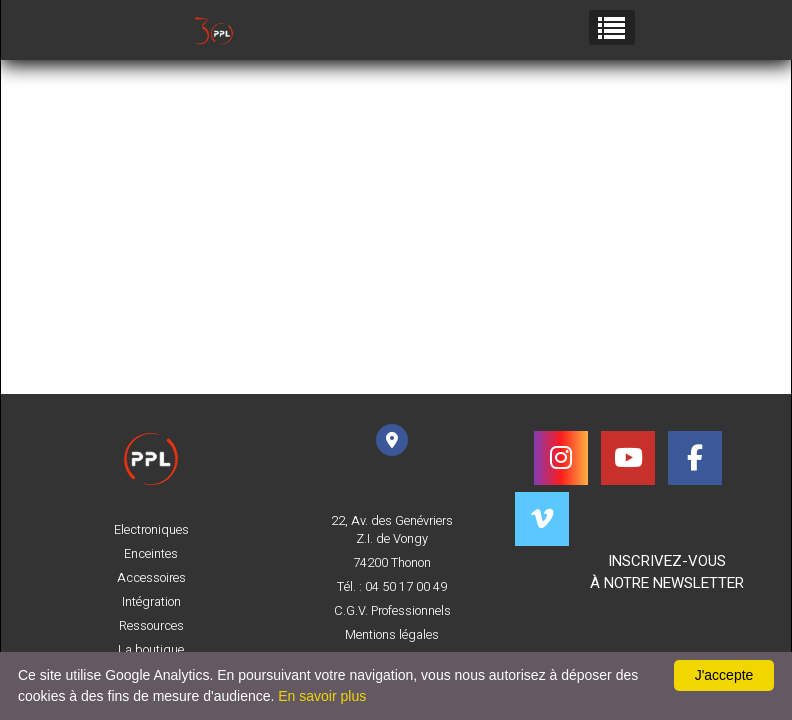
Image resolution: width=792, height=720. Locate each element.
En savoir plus (322, 696)
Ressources (151, 626)
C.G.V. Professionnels (392, 611)
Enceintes (151, 554)
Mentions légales (392, 635)
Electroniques (151, 530)
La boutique (151, 650)
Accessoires (151, 578)
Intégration (151, 602)
